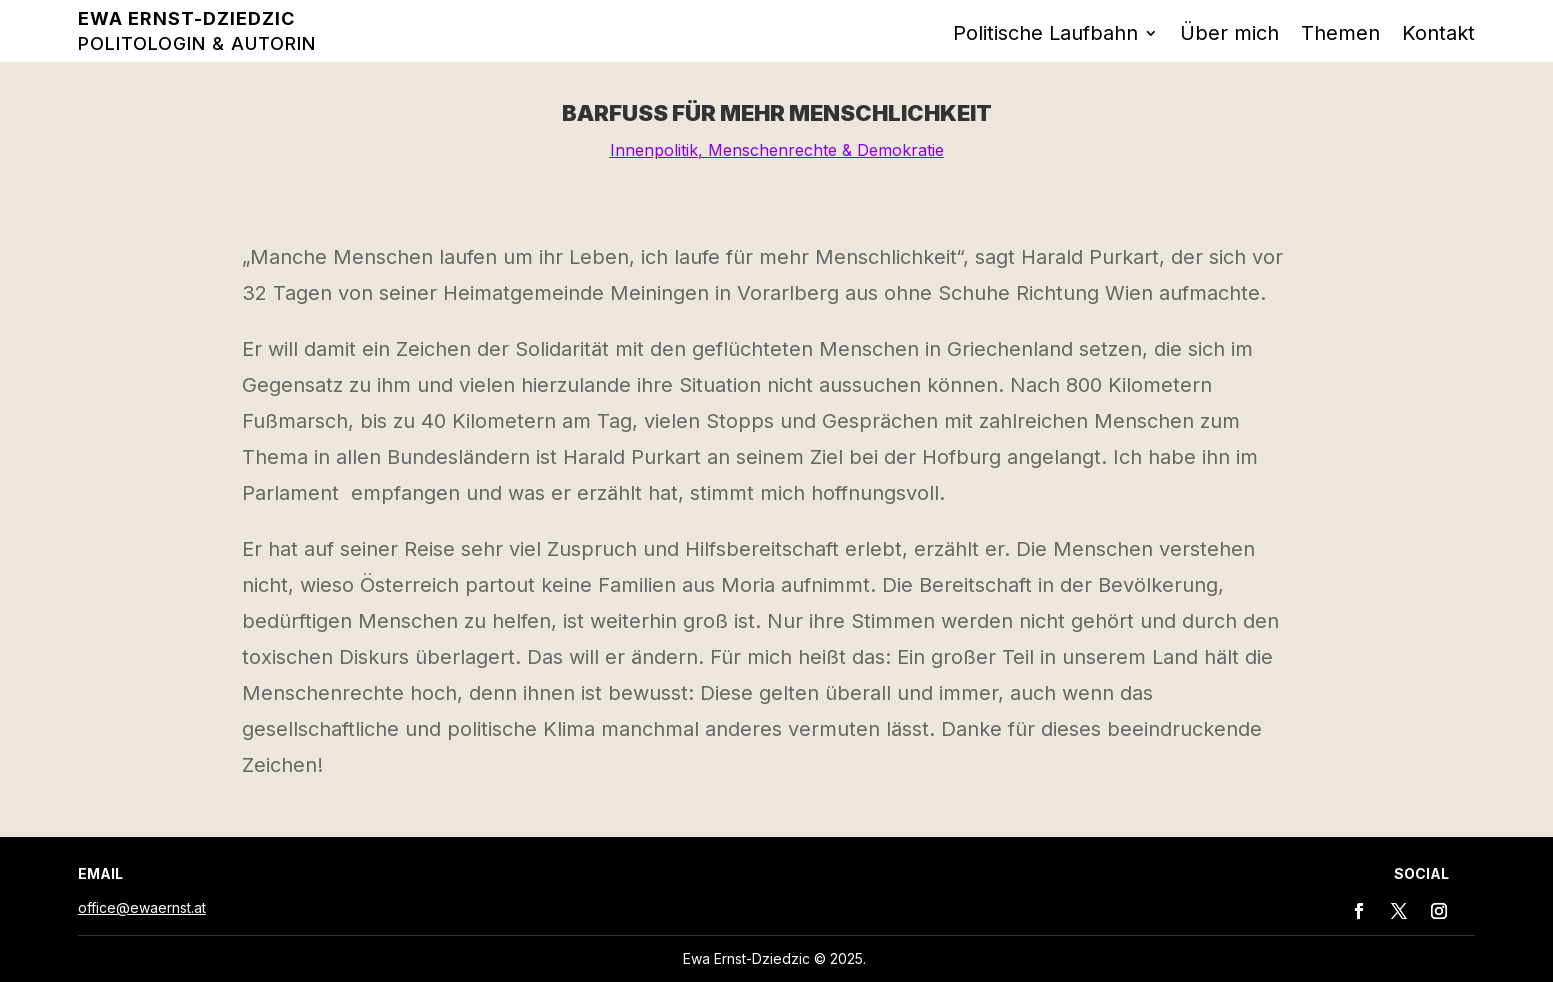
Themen (1340, 35)
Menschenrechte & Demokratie (826, 150)
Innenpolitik (654, 150)
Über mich (1229, 35)
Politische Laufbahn (1045, 35)
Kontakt (1438, 35)
